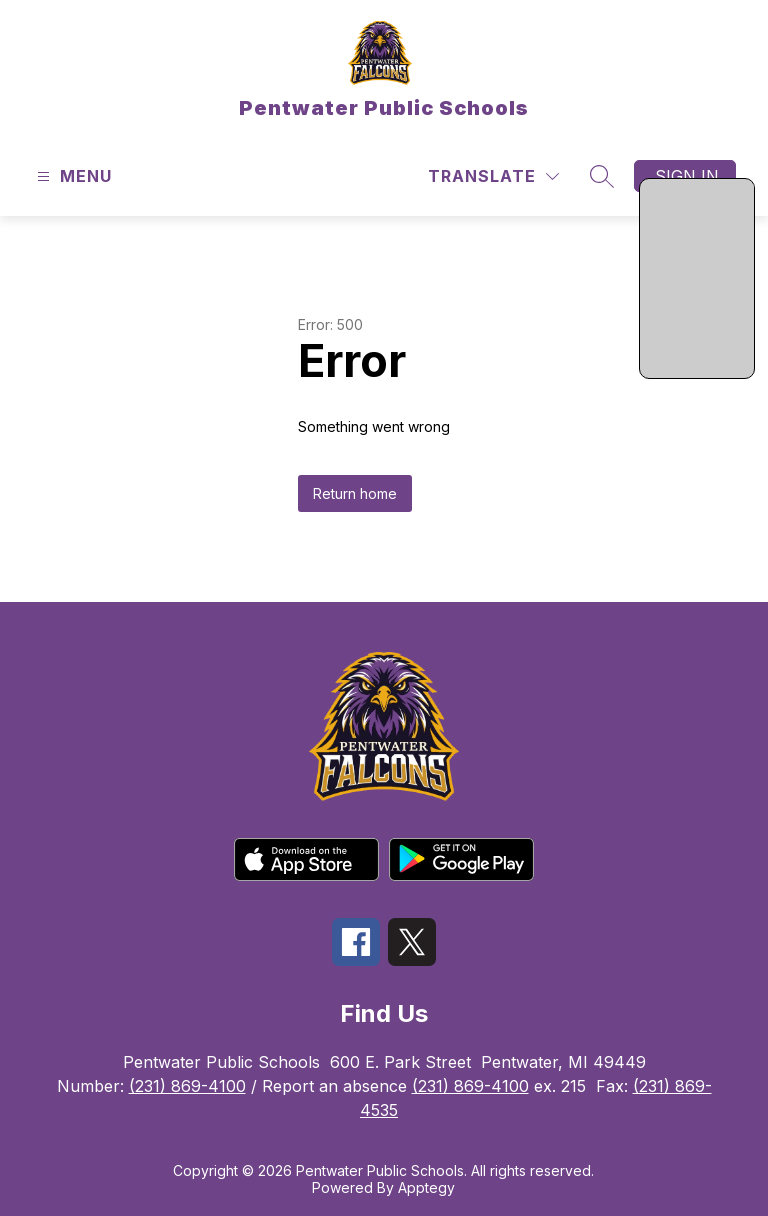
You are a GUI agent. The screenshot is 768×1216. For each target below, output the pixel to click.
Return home (355, 493)
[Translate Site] (493, 176)
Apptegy (426, 1187)
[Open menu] (72, 176)
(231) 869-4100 (187, 1086)
